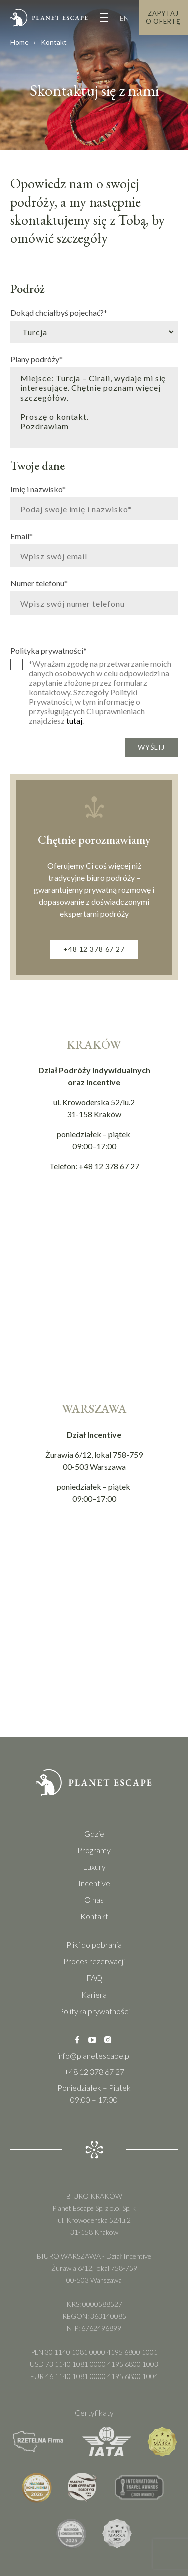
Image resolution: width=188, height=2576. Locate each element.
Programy (94, 1850)
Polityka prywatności (48, 650)
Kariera (94, 1994)
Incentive (94, 1883)
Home (19, 42)
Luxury (94, 1866)
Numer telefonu (39, 582)
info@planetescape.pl (94, 2055)
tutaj (74, 720)
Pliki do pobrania (94, 1944)
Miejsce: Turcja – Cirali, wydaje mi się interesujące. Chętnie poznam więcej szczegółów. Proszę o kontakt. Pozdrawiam (94, 407)
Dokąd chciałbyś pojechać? (58, 312)
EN (124, 18)
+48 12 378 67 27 (93, 949)
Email (21, 535)
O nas (94, 1899)
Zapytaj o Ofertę (163, 17)
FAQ (94, 1978)
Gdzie (94, 1833)
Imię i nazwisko (38, 488)
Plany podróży (36, 358)
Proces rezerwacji (94, 1961)
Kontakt (94, 1916)
